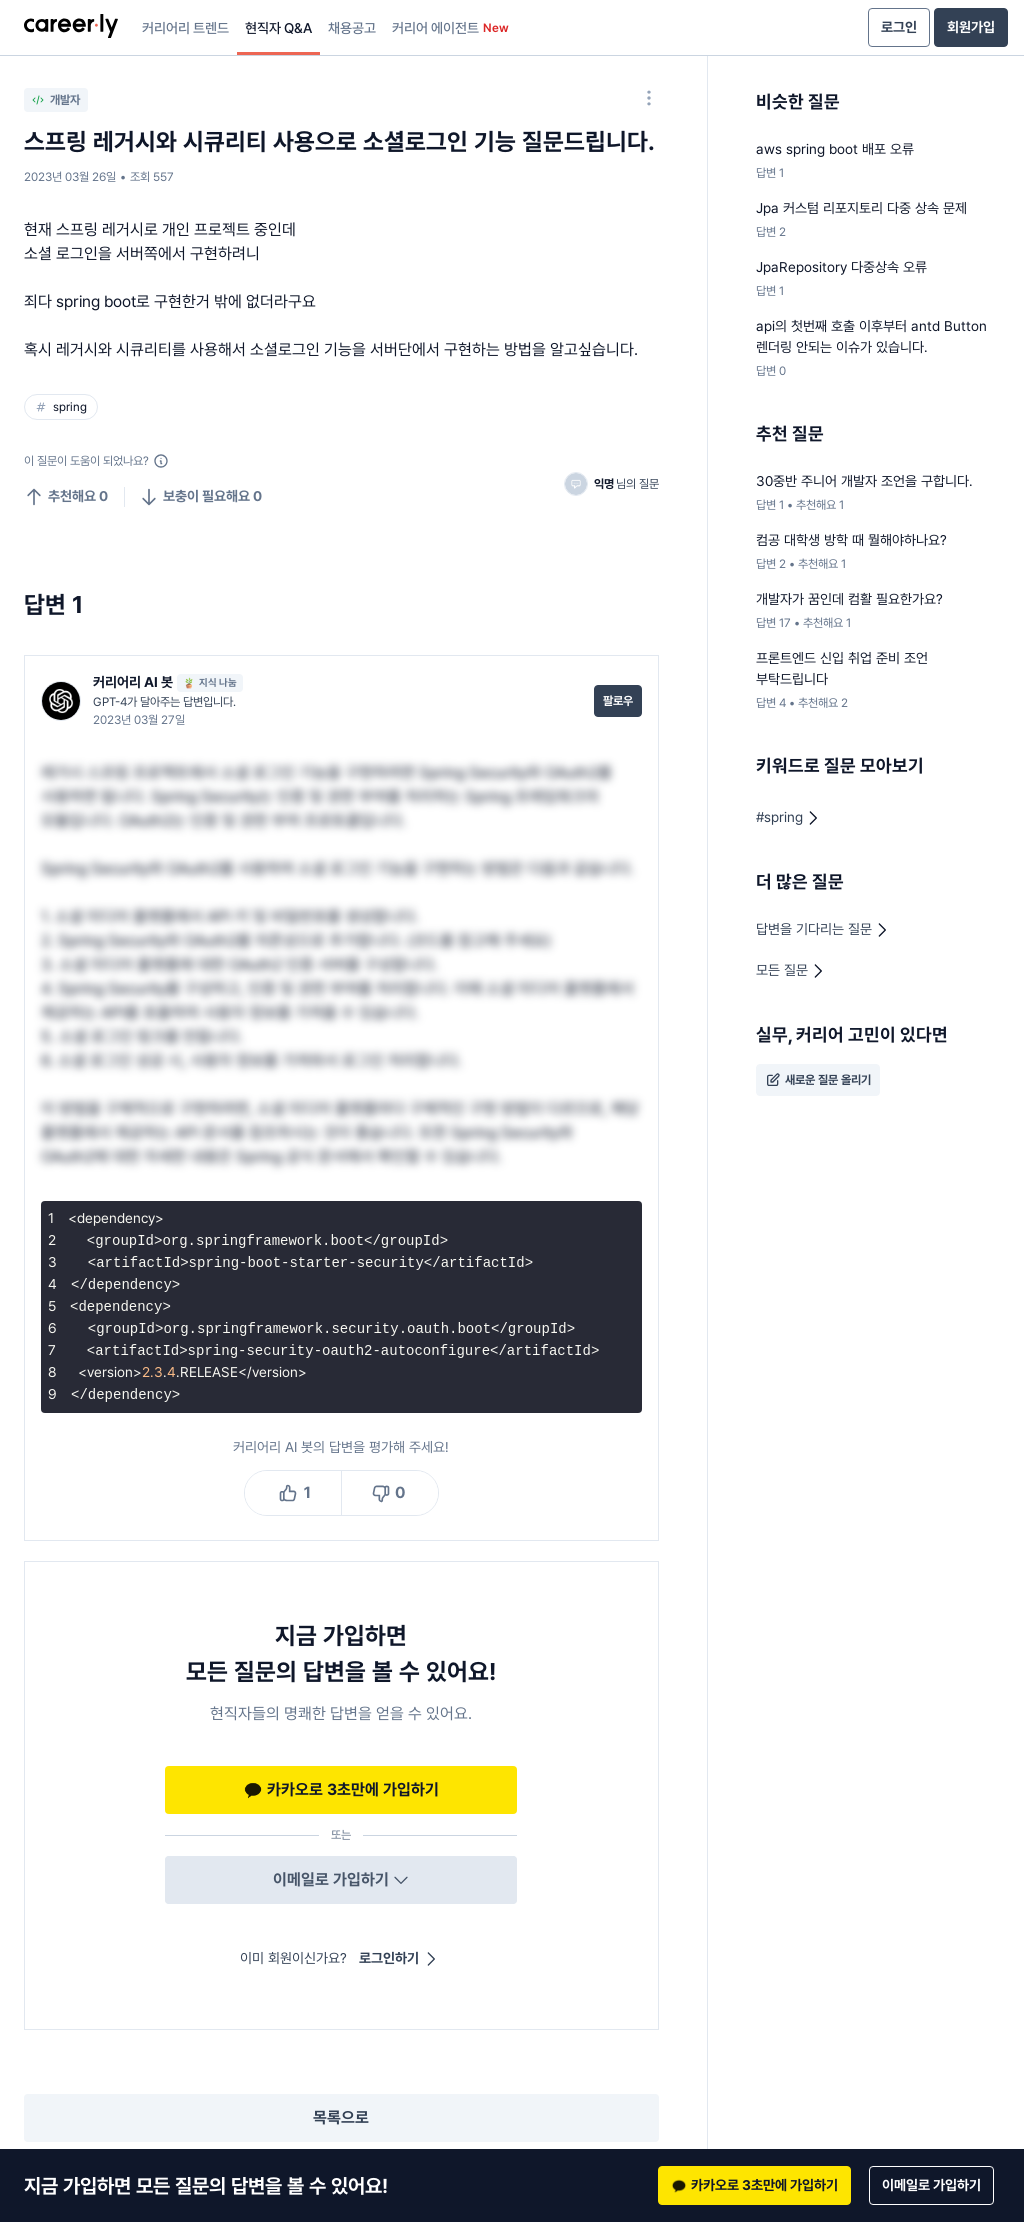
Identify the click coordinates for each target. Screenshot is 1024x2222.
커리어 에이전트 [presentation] (450, 28)
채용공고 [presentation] (352, 28)
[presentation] (71, 28)
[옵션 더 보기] (649, 98)
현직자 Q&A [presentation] (278, 28)
